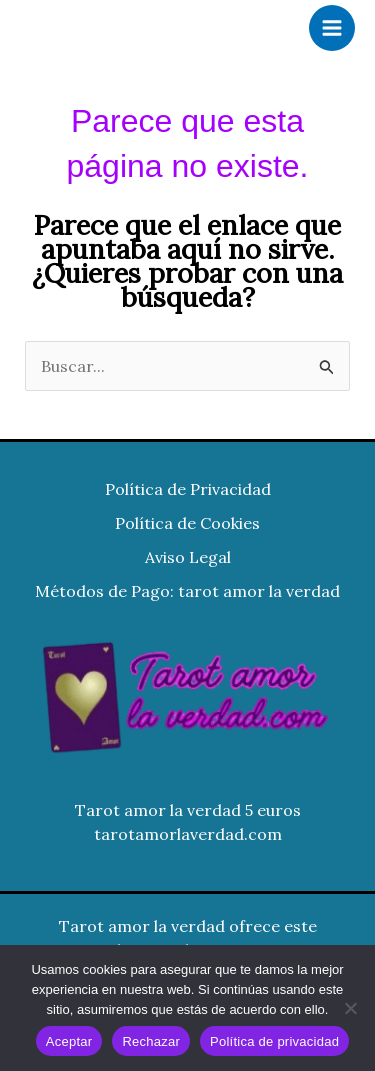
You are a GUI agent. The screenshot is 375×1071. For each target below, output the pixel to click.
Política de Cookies (187, 523)
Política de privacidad (274, 1041)
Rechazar (151, 1041)
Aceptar (69, 1041)
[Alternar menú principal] (332, 28)
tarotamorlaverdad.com (188, 834)
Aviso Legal (188, 557)
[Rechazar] (350, 1008)
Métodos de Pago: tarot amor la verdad (187, 591)
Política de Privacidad (188, 489)
